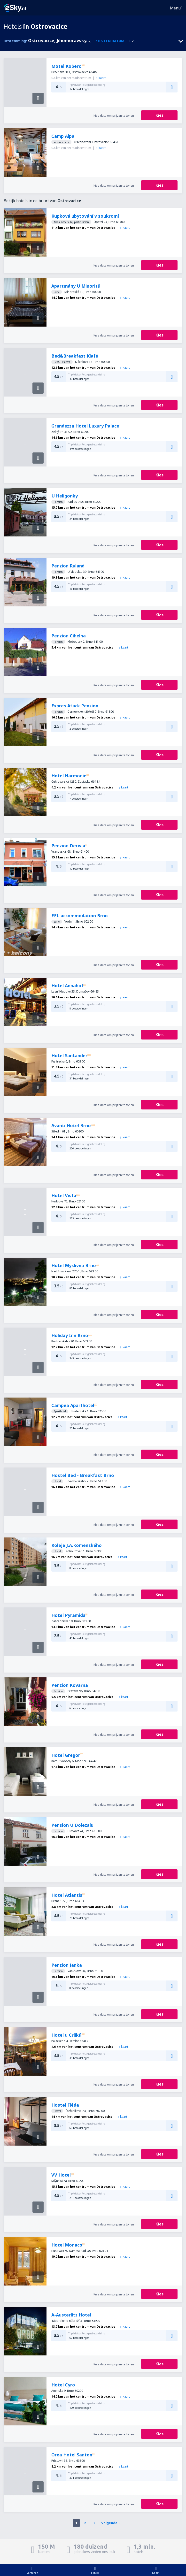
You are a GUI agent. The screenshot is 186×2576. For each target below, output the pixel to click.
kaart (100, 78)
